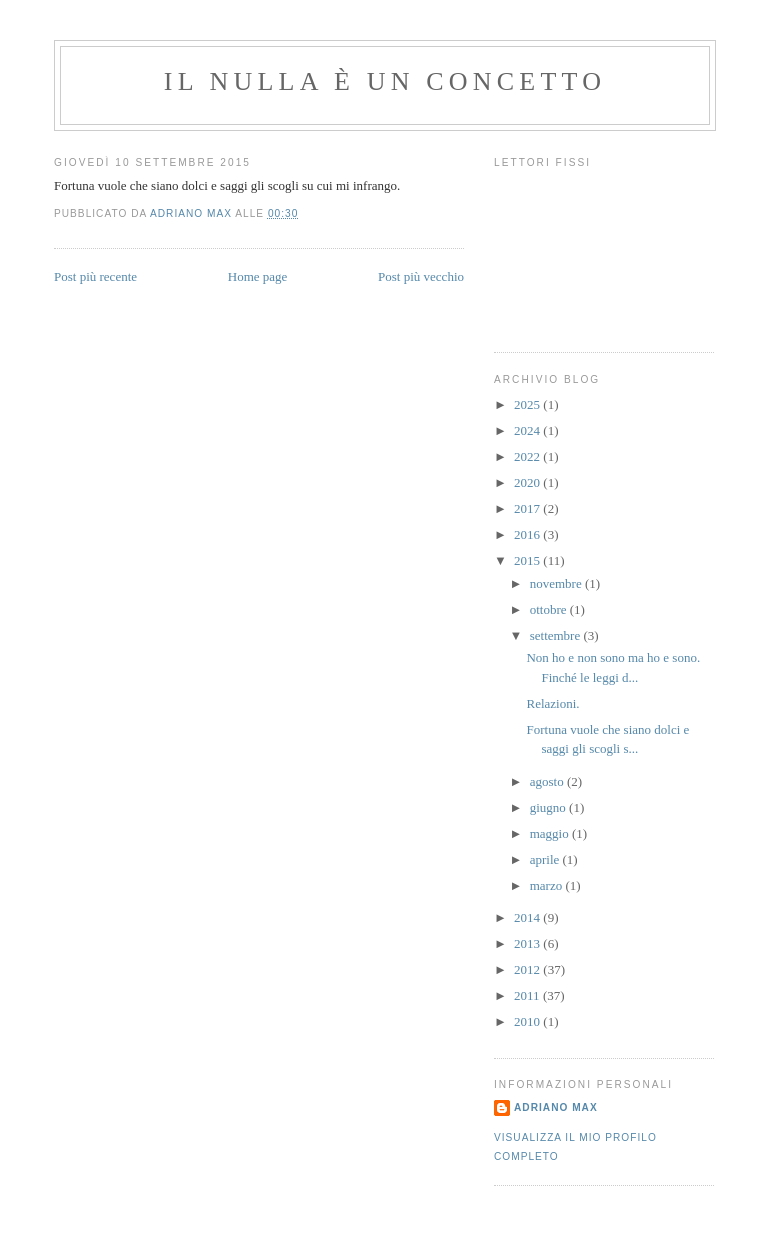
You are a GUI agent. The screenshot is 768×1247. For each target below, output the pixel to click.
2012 (528, 969)
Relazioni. (552, 703)
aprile (546, 859)
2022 (528, 456)
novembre (557, 583)
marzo (548, 885)
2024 (528, 430)
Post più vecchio (421, 276)
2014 (528, 917)
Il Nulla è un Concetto (385, 81)
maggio (551, 833)
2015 (528, 560)
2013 (528, 943)
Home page (258, 276)
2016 (528, 534)
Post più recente (95, 276)
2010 (528, 1021)
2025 (528, 404)
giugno (549, 807)
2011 (528, 995)
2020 (528, 482)
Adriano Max (556, 1107)
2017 (528, 508)
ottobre (550, 609)
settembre (557, 635)
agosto (548, 781)
